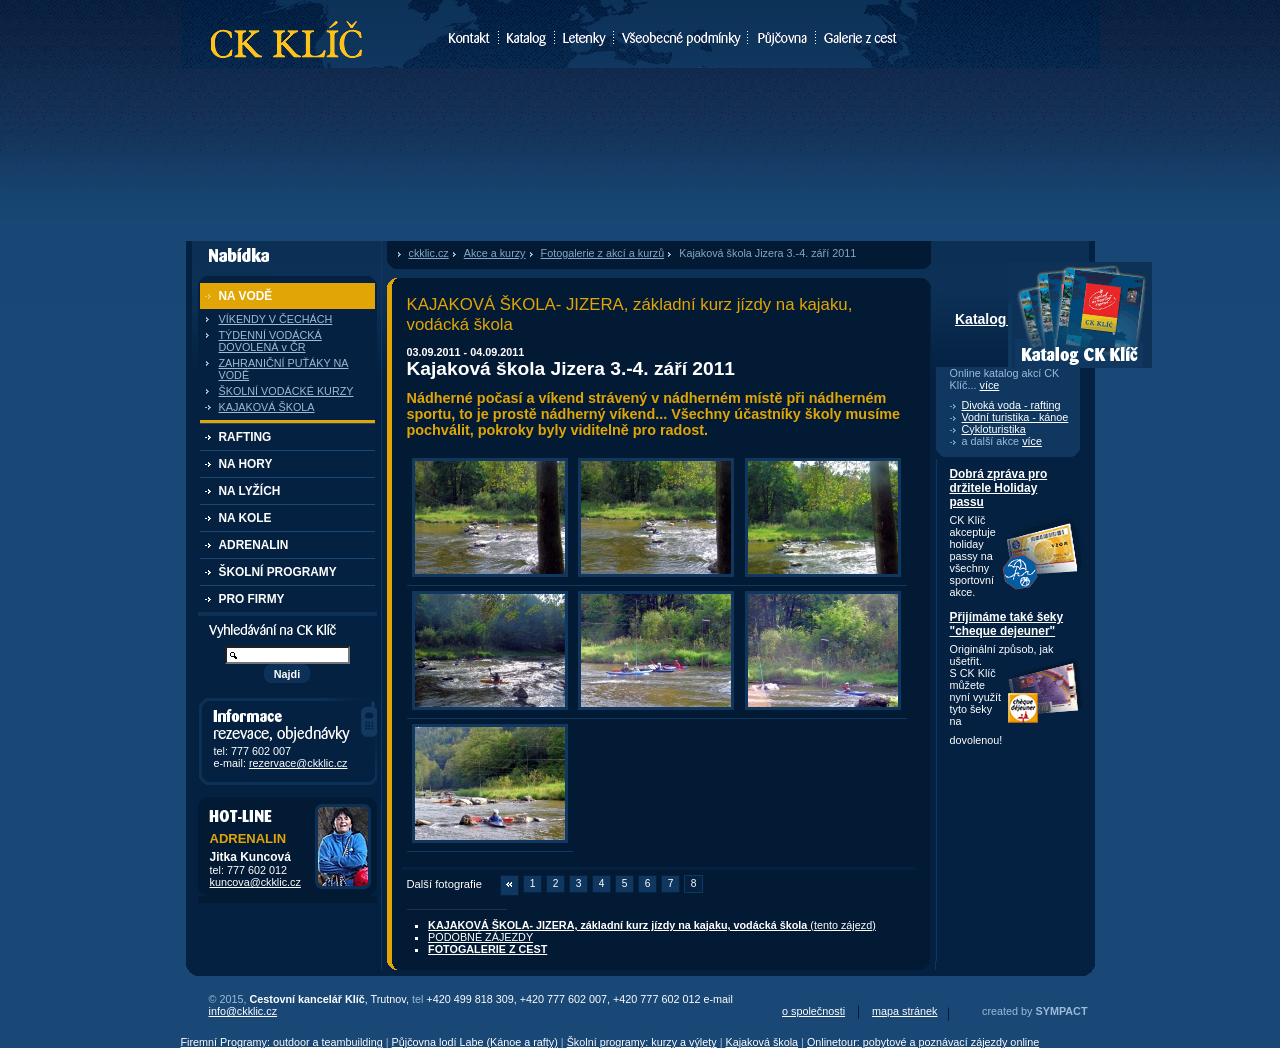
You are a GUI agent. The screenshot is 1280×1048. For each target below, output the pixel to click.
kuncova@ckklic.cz (255, 882)
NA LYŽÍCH (250, 491)
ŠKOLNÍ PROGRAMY (278, 572)
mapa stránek (904, 1011)
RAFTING (245, 437)
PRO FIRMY (252, 599)
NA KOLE (245, 518)
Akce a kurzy (495, 253)
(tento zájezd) (652, 925)
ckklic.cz (429, 253)
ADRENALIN (254, 545)
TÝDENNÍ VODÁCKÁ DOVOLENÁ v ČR (270, 341)
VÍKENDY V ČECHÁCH (276, 319)
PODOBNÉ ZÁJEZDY (480, 937)
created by (1034, 1011)
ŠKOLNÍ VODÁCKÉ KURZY (286, 391)
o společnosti (813, 1011)
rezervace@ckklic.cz (298, 763)
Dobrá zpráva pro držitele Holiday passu (999, 488)
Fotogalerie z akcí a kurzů (603, 253)
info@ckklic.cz (243, 1011)
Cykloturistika (994, 429)
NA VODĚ (246, 296)
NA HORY (246, 464)
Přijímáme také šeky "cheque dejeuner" (1007, 624)
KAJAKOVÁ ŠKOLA (267, 407)
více (990, 385)
